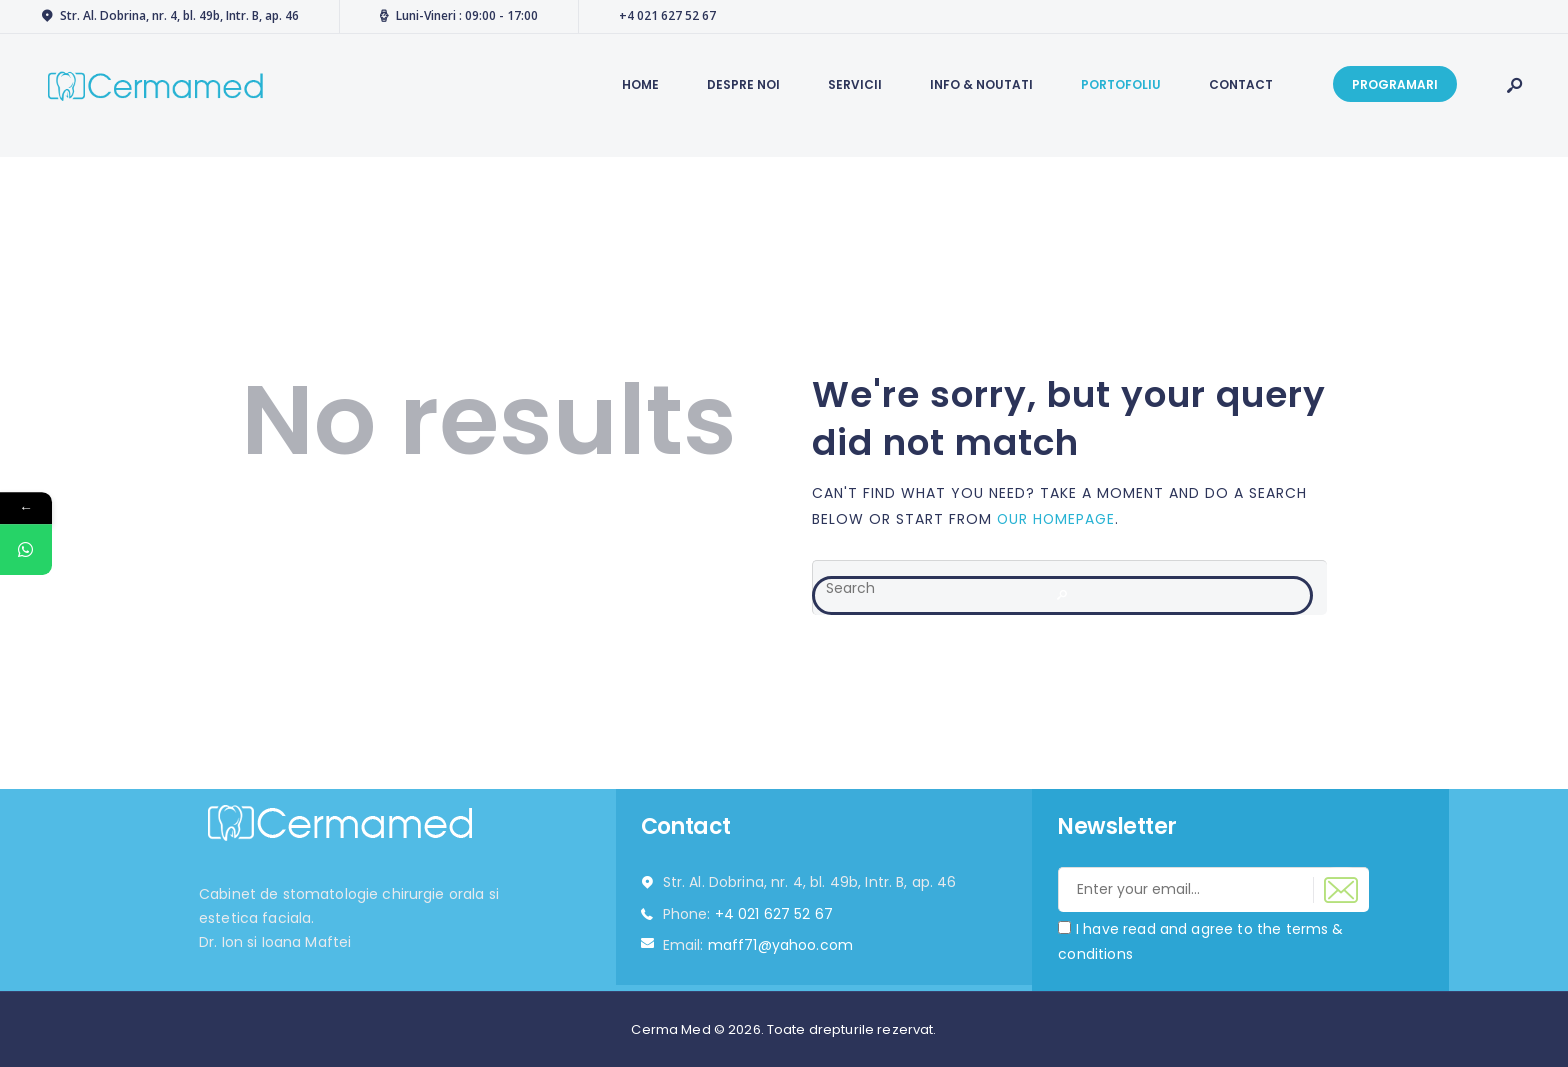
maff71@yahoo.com (780, 945)
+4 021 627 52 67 (774, 914)
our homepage (1057, 518)
